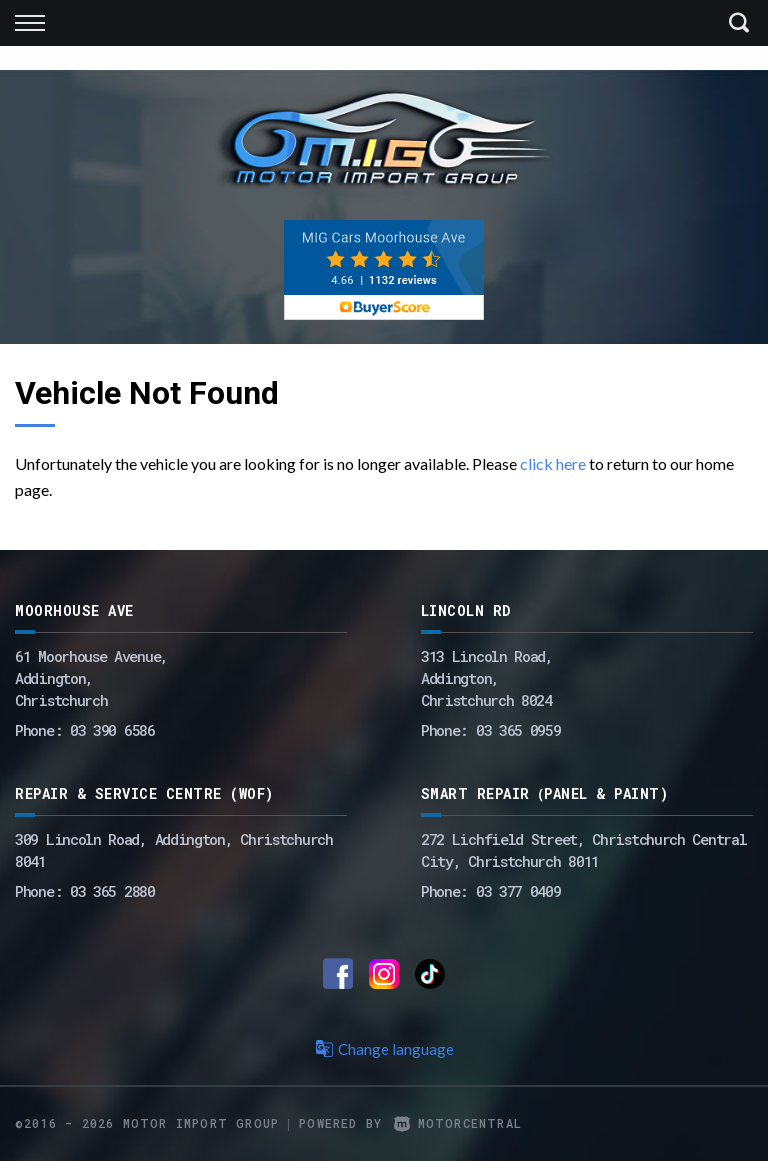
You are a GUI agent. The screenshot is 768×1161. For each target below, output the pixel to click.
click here (553, 463)
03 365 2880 (112, 891)
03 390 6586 (112, 730)
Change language (384, 1049)
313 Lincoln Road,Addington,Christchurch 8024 (487, 678)
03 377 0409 (518, 891)
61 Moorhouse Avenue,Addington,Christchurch (91, 678)
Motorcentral (458, 1123)
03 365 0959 (518, 730)
